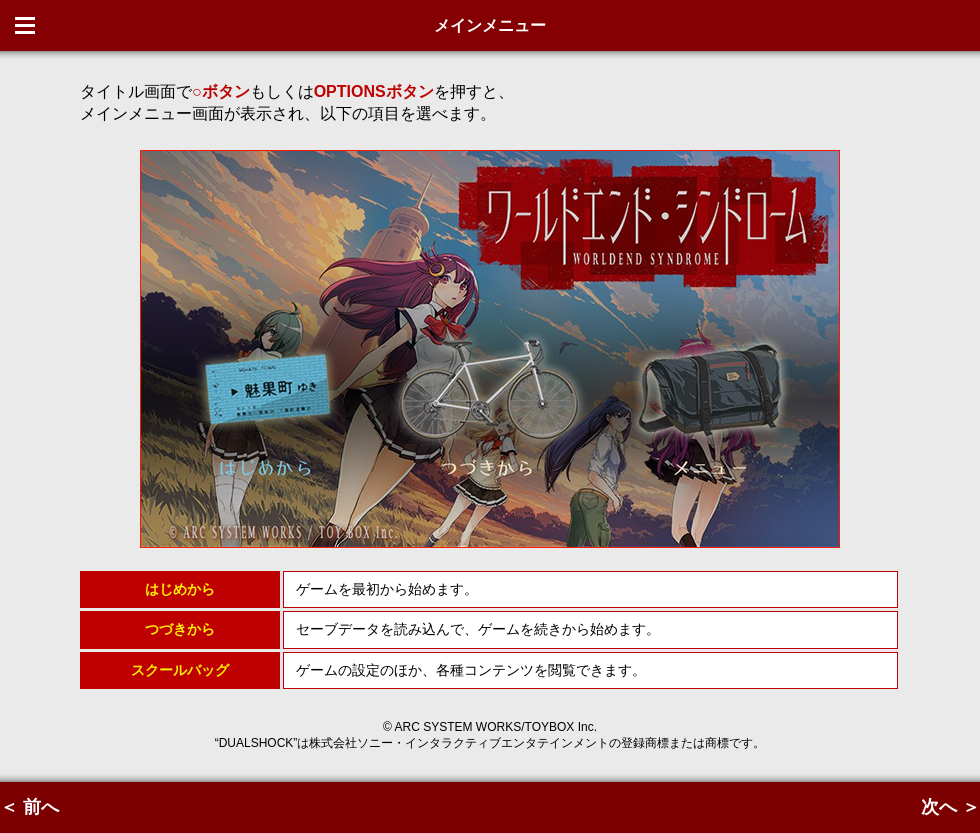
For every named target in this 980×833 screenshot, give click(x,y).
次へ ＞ (950, 807)
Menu (25, 25)
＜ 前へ (29, 807)
